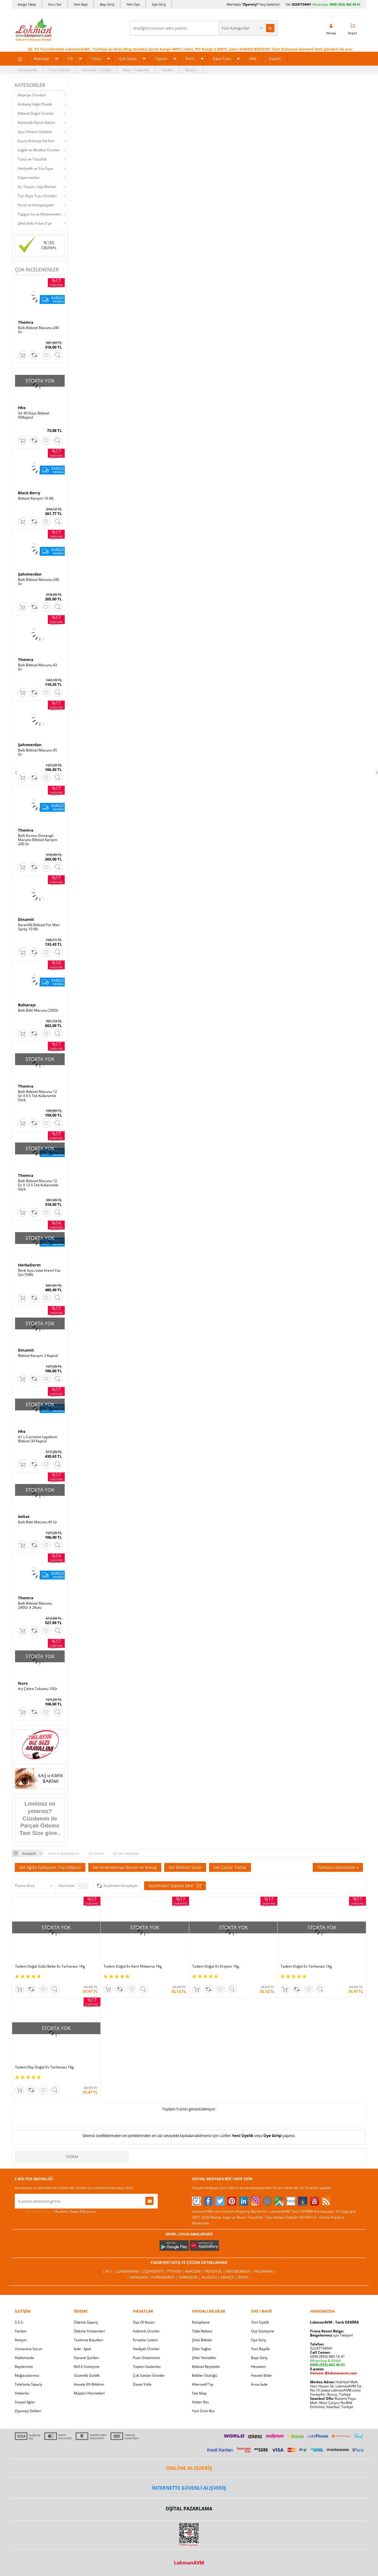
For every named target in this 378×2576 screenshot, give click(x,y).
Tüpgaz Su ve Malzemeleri (39, 214)
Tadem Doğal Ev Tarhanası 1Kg (306, 1966)
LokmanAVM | (129, 2271)
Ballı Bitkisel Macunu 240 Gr (38, 330)
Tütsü (96, 58)
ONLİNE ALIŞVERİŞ (189, 2468)
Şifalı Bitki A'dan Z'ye (35, 223)
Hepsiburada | (240, 2271)
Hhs (21, 407)
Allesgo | (211, 2277)
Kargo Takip (27, 4)
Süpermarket (28, 177)
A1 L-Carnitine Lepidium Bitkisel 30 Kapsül (37, 1439)
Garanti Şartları (86, 2357)
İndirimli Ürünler (146, 2331)
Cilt (70, 58)
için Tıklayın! (331, 2335)
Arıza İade (259, 2384)
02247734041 (301, 4)
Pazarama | (265, 2271)
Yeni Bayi (81, 4)
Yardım (167, 69)
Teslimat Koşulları (88, 2339)
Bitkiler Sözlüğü (204, 2375)
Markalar (41, 58)
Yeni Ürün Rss (203, 2410)
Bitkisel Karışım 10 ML (36, 498)
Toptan (161, 58)
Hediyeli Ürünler (146, 2348)
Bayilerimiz (24, 2366)
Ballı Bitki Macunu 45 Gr (37, 1522)
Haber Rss (200, 2402)
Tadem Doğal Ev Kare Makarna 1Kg (133, 1966)
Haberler (22, 2393)
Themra (25, 322)
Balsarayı (27, 1004)
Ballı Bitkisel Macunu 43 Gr (37, 667)
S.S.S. (19, 2322)
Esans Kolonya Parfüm (36, 140)
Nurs (22, 1683)
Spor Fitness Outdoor (35, 131)
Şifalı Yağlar (201, 2348)
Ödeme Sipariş (86, 2322)
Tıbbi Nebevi (202, 2331)
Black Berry (29, 492)
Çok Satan (128, 58)
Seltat (24, 1516)
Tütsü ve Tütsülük (32, 159)
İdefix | (244, 2277)
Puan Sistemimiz (146, 2357)
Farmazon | (189, 2277)
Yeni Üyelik (242, 2135)
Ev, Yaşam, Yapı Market (37, 186)
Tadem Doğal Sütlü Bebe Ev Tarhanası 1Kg (50, 1966)
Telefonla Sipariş (28, 2384)
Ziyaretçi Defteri (28, 2410)
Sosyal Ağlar (25, 2402)
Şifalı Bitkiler (202, 2339)
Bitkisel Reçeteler (206, 2366)
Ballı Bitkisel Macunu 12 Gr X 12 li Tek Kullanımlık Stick (38, 1185)
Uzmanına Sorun (28, 2348)
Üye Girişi (272, 2135)
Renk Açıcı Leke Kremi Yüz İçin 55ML (39, 1272)
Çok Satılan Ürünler (149, 2375)
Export (275, 58)
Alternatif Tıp (202, 2384)
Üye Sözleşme (262, 2331)
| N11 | (109, 2271)
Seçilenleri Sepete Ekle (175, 1885)
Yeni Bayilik (260, 2348)
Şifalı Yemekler (204, 2357)
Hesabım (258, 2366)
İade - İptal (82, 2348)
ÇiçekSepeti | (154, 2271)
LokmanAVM (189, 2562)
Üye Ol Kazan (144, 2322)
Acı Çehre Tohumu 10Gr (38, 1689)
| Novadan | (139, 2277)
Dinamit (26, 919)
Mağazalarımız (27, 2375)
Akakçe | (229, 2277)
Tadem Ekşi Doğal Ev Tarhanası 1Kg (44, 2067)
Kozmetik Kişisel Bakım (36, 122)
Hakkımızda (27, 69)
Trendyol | (215, 2271)
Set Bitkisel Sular (185, 1867)
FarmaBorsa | (164, 2277)
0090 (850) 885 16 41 (327, 2356)
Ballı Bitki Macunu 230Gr (38, 1010)
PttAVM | (176, 2271)
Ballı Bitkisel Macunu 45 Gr (37, 752)
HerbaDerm (29, 1265)
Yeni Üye (133, 4)
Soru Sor (55, 4)
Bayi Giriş (107, 4)
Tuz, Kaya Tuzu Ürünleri (37, 195)
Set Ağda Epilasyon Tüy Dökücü (50, 1867)
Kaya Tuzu (222, 58)
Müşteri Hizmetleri (89, 2393)
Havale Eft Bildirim (89, 2384)
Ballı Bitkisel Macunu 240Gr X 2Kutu (35, 1605)
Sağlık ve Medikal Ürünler (39, 150)
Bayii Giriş (259, 2357)
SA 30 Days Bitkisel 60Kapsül (33, 415)
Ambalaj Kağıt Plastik (35, 104)
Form (190, 58)
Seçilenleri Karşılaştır (120, 1885)
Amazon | (194, 2271)
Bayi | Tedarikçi (136, 69)
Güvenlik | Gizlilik (96, 69)
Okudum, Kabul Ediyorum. (55, 2211)
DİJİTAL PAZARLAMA (189, 2508)
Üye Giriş (159, 4)
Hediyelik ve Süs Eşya (35, 168)
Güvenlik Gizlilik (87, 2375)
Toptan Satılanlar (147, 2366)
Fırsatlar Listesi (145, 2339)
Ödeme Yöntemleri (89, 2331)
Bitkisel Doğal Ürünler (36, 113)
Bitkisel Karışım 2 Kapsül (38, 1356)
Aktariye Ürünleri (32, 95)
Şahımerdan (30, 574)
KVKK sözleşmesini (38, 2211)
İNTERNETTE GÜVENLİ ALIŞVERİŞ (189, 2488)
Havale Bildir (261, 2375)
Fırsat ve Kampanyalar (36, 205)
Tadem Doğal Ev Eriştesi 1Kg (215, 1966)
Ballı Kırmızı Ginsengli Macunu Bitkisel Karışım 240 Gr (37, 840)
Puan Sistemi (59, 69)
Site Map (199, 2393)
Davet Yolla (142, 2384)
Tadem (72, 2156)
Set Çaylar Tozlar (230, 1867)
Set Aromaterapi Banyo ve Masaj (125, 1867)
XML (253, 58)
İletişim (191, 69)
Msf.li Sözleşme (87, 2366)
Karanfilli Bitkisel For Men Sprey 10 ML (39, 927)
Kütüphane (201, 2322)
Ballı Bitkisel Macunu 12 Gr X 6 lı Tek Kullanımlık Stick (37, 1096)
